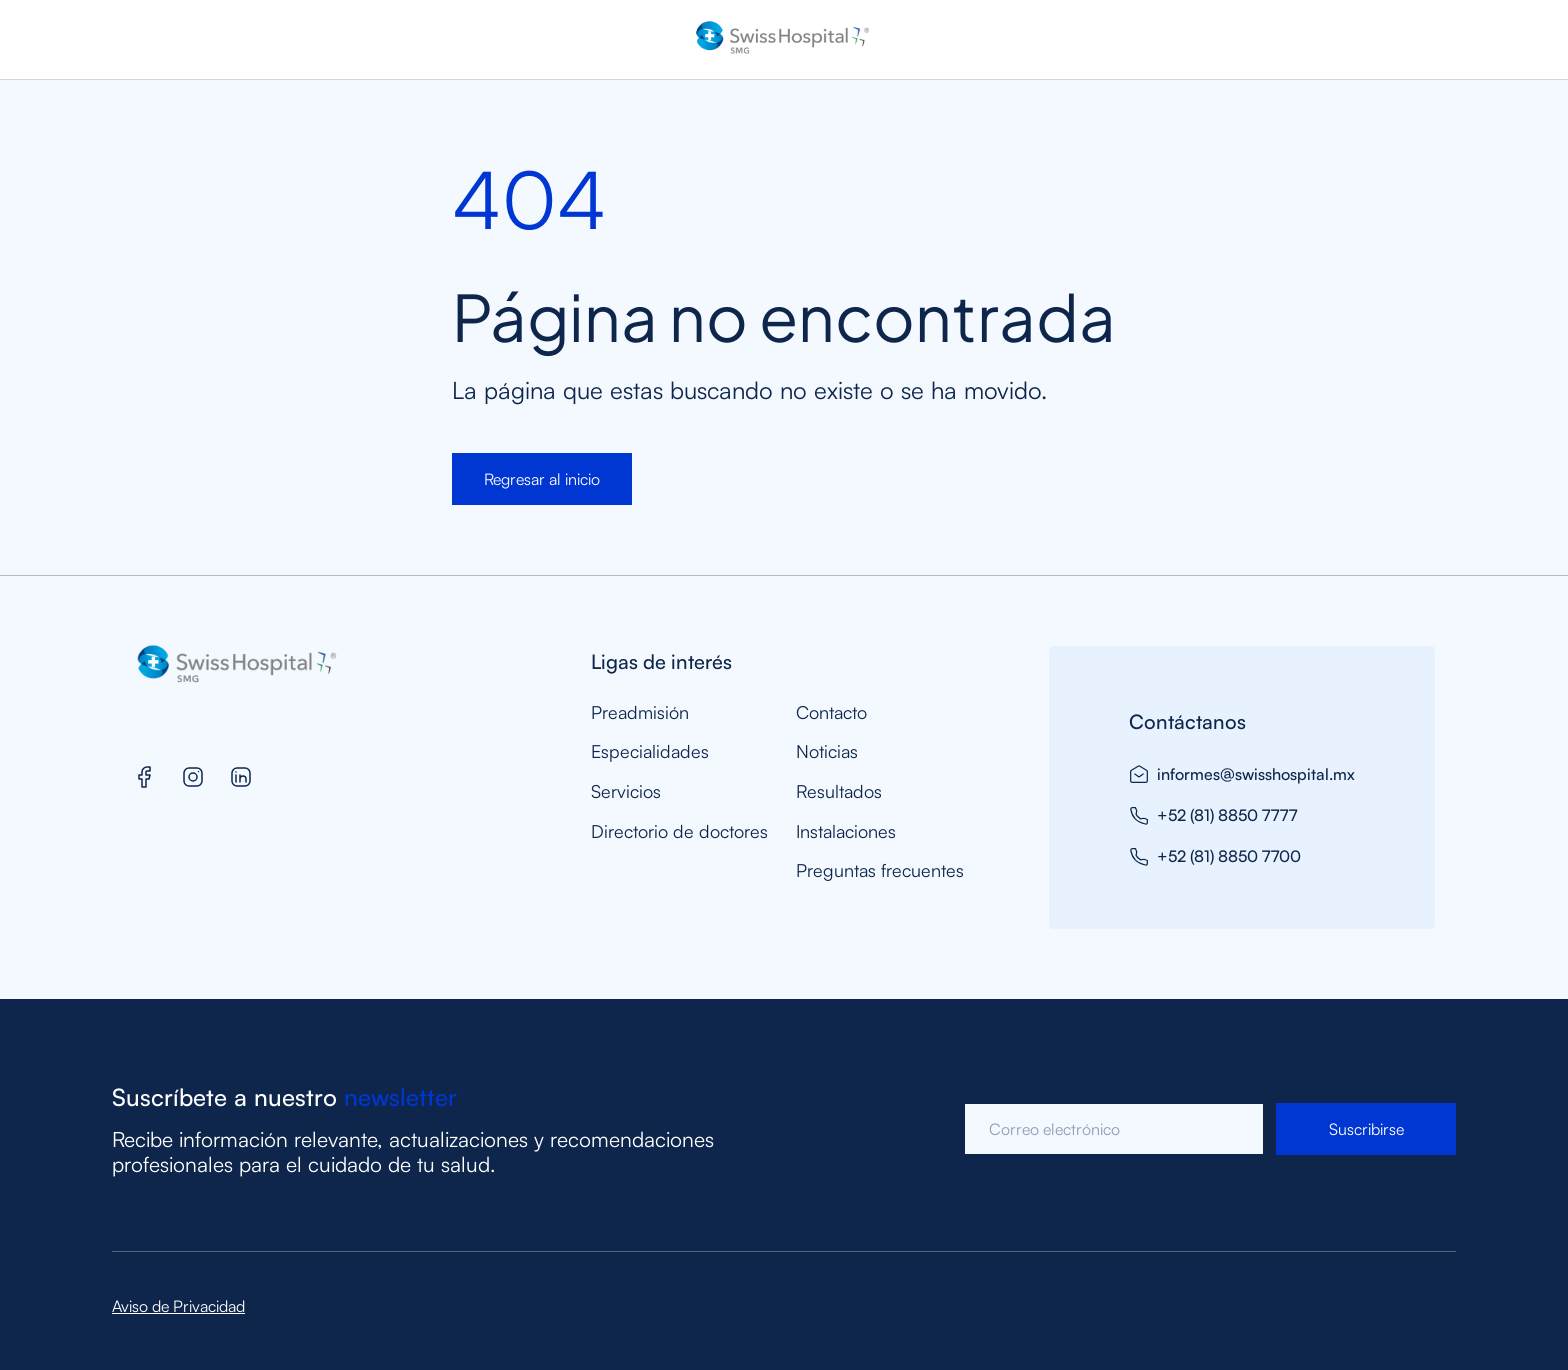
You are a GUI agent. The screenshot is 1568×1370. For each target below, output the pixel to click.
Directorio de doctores (679, 831)
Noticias (827, 751)
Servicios (626, 791)
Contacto (831, 712)
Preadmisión (640, 712)
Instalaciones (846, 831)
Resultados (839, 791)
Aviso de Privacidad (178, 1306)
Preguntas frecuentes (880, 870)
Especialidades (650, 751)
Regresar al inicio (542, 479)
